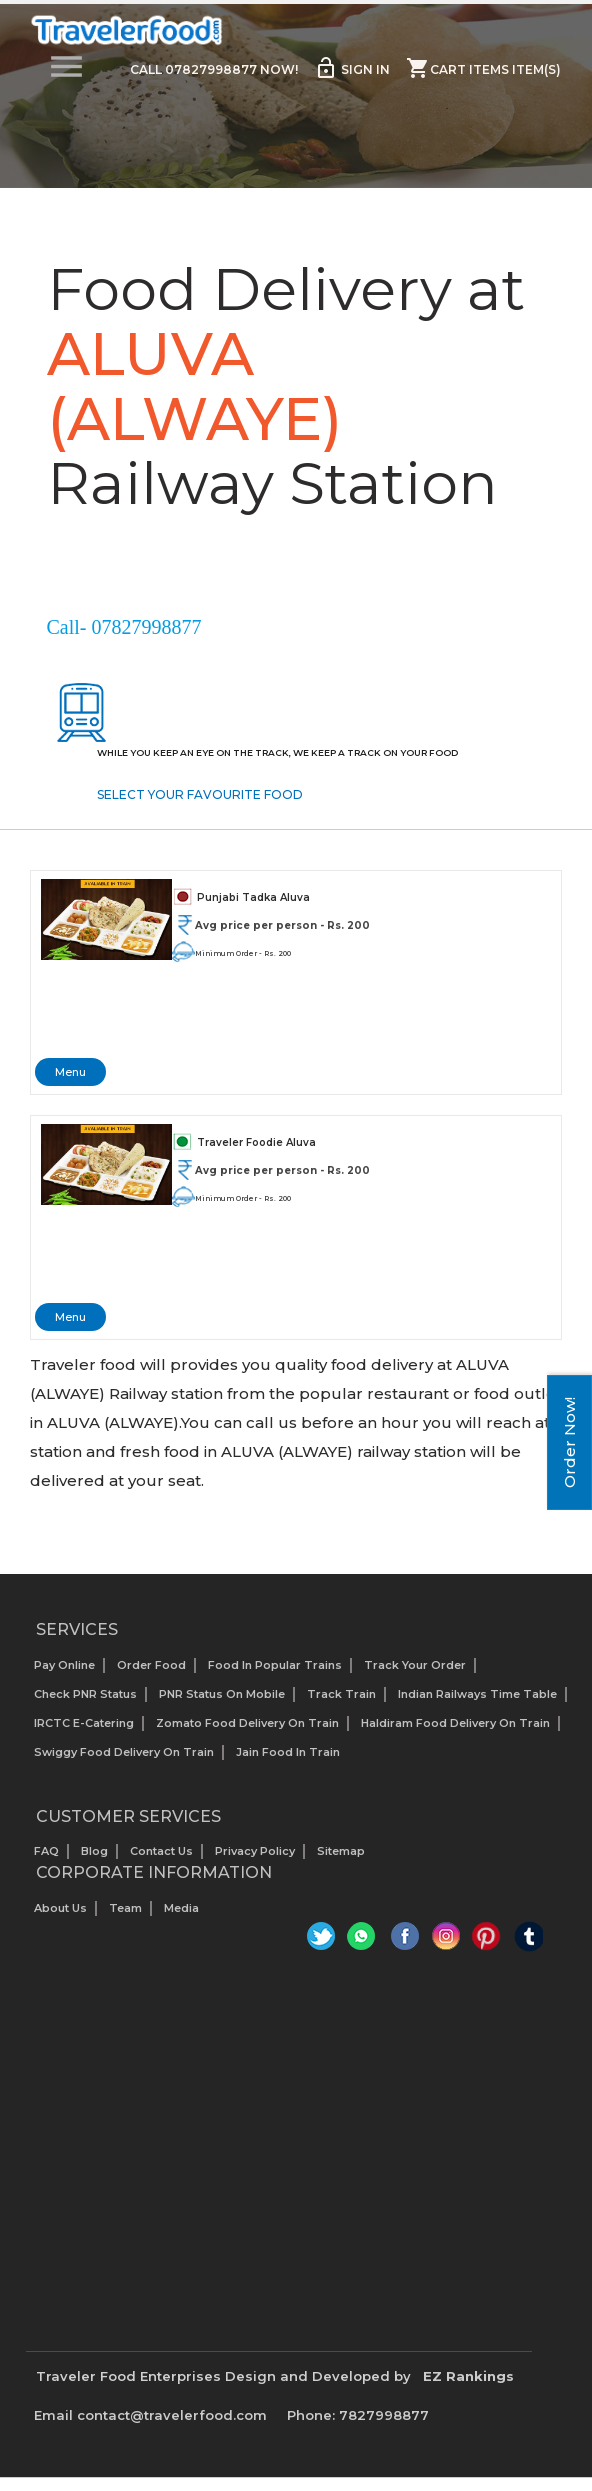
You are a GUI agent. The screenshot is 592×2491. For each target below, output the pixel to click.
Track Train (341, 1694)
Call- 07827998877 (124, 627)
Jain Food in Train (288, 1752)
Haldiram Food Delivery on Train (455, 1723)
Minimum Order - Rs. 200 (243, 953)
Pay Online (64, 1665)
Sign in (352, 68)
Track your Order (415, 1665)
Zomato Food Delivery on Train (247, 1723)
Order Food (151, 1665)
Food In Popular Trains (275, 1665)
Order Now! (569, 1442)
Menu (70, 1072)
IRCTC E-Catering (84, 1723)
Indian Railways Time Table (477, 1694)
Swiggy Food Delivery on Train (124, 1752)
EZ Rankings (468, 2376)
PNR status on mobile (222, 1694)
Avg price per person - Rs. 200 (282, 925)
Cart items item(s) (483, 68)
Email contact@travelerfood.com (150, 2415)
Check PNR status (85, 1694)
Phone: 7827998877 (358, 2415)
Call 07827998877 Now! (214, 69)
